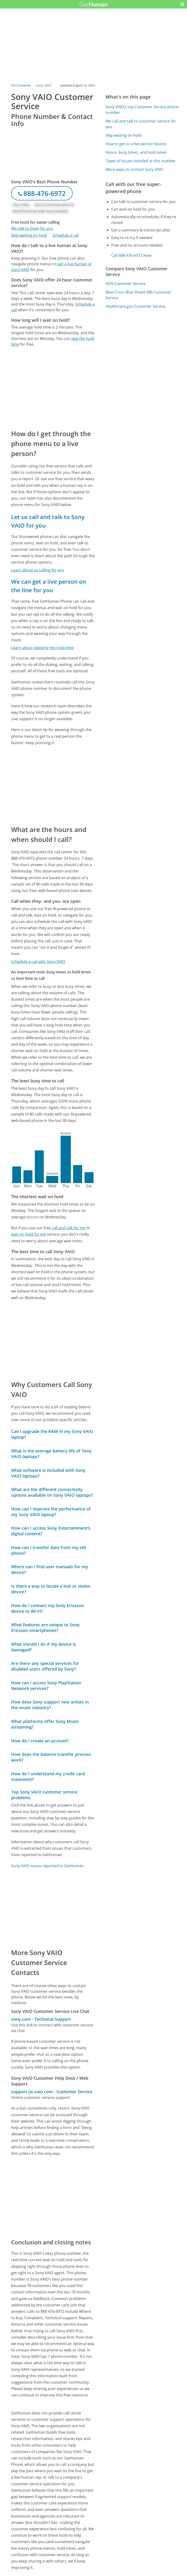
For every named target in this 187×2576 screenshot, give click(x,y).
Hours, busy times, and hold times (136, 152)
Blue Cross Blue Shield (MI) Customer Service (138, 294)
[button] (182, 4)
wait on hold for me (28, 1234)
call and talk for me (68, 1227)
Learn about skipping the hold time (42, 647)
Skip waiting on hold (29, 235)
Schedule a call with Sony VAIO (38, 961)
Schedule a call (66, 235)
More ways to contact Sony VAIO (134, 169)
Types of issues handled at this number (141, 160)
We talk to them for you (32, 228)
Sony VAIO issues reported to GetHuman (47, 1865)
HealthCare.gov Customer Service (135, 306)
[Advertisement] (53, 388)
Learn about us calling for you (37, 570)
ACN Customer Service (126, 283)
